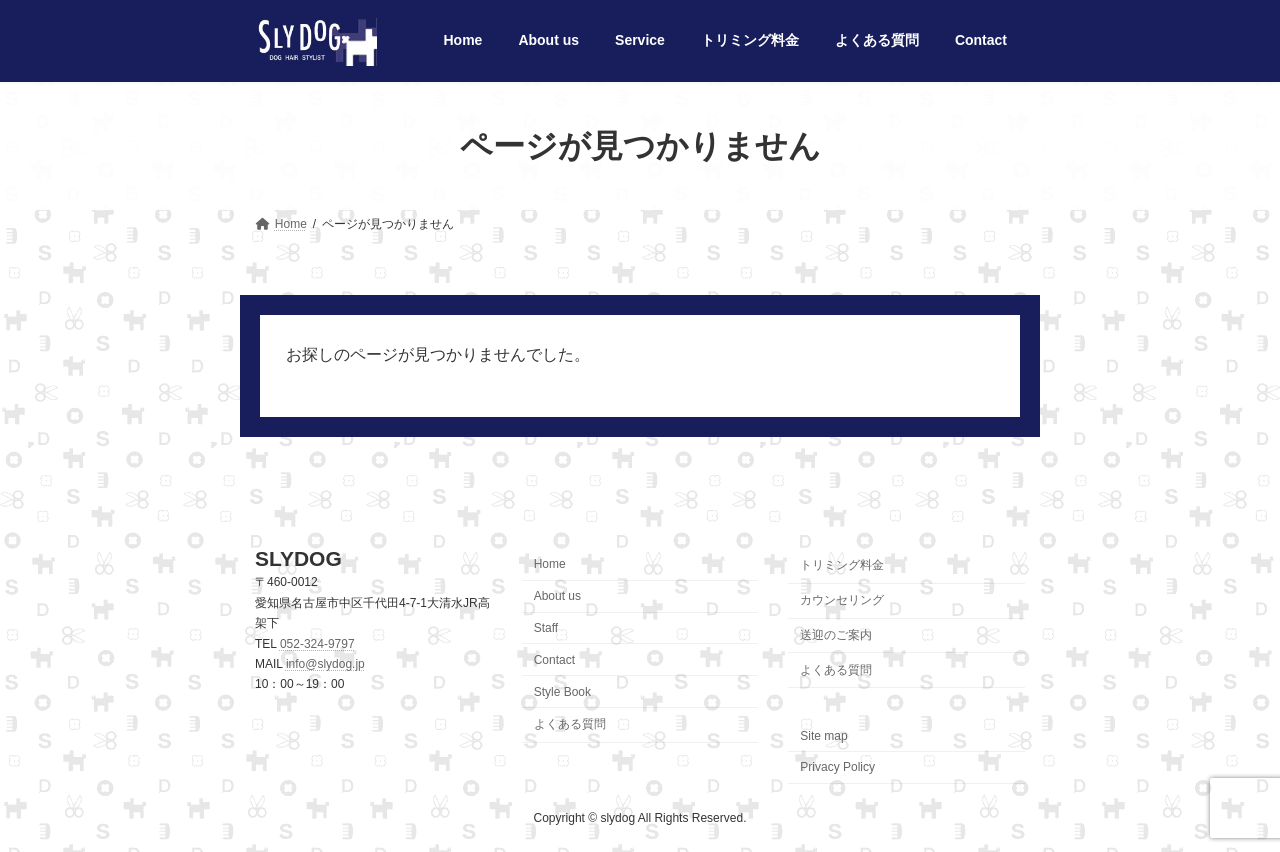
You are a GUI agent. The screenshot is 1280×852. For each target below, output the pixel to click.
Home (550, 565)
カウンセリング (842, 601)
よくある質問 (570, 725)
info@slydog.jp (325, 664)
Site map (823, 736)
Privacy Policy (837, 768)
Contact (554, 660)
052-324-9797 (317, 644)
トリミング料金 (842, 566)
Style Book (562, 692)
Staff (546, 628)
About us (557, 597)
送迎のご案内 (836, 635)
